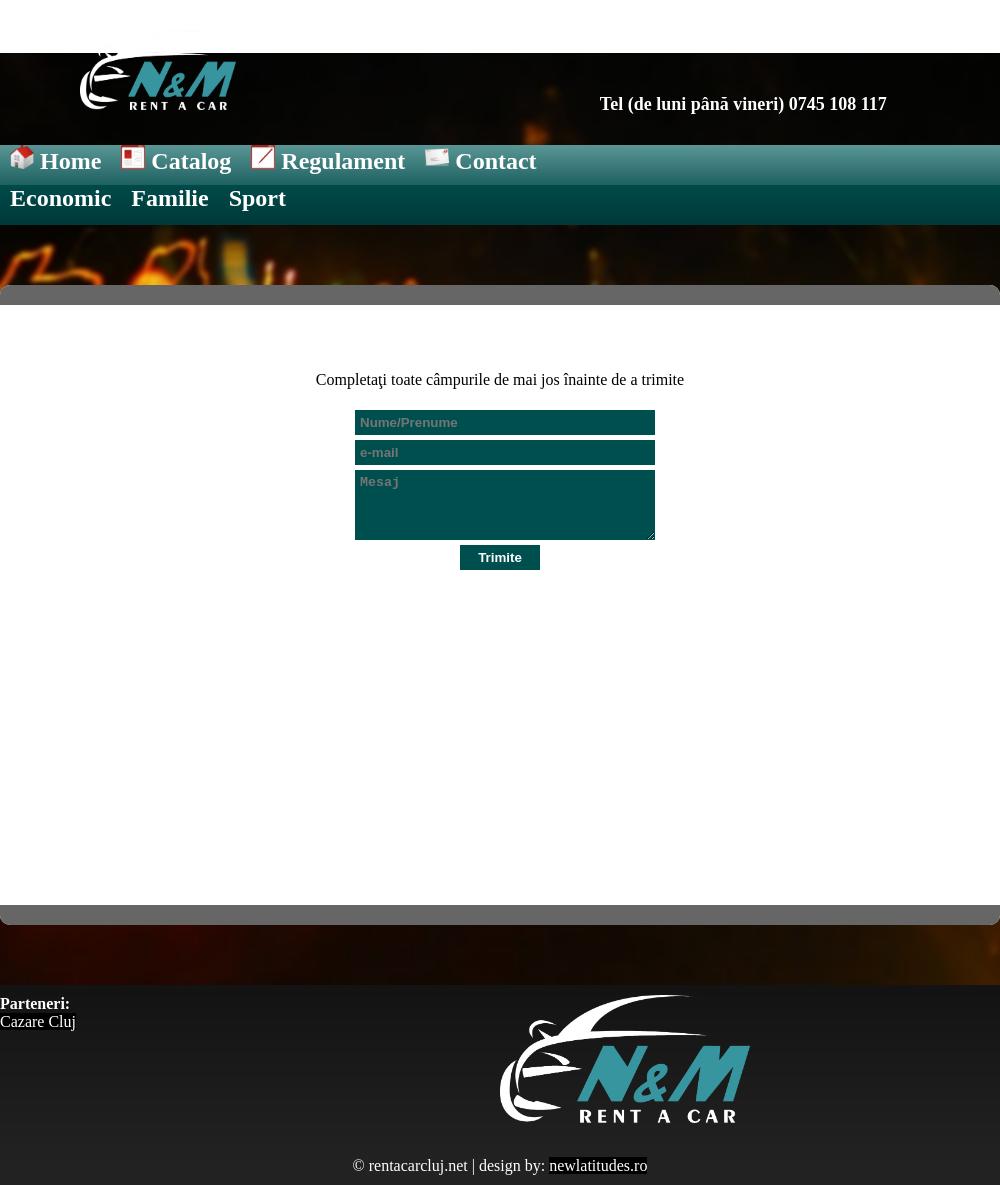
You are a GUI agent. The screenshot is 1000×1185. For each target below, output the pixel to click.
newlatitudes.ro (598, 1165)
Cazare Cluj (38, 1021)
